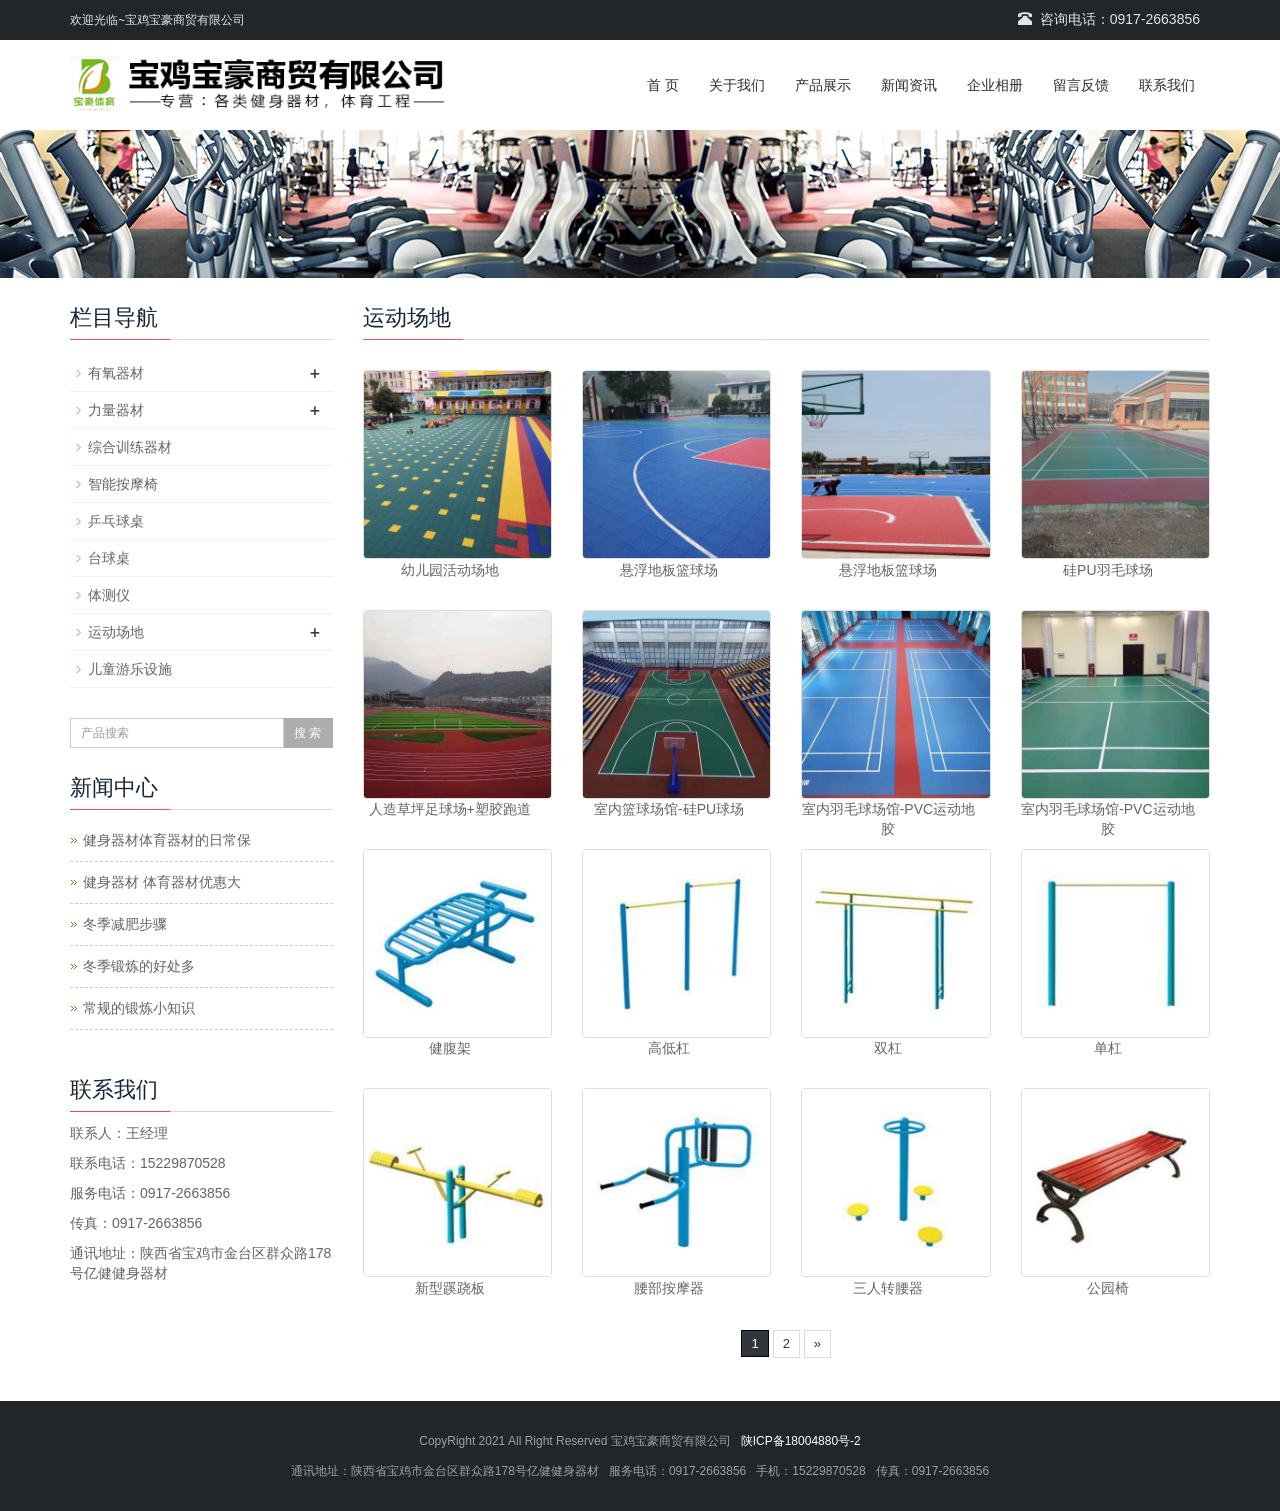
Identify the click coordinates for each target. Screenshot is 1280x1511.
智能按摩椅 (123, 484)
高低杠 (669, 1048)
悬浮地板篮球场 (669, 570)
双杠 (888, 1048)
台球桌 (109, 558)
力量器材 (116, 410)
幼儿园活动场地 (450, 570)
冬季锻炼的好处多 (139, 966)
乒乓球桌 (116, 521)
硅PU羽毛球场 (1107, 570)
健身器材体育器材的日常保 (167, 840)
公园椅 (1108, 1288)
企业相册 (995, 85)
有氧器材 (116, 373)
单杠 (1108, 1048)
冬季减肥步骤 (125, 924)
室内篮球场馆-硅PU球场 (669, 809)
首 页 (663, 85)
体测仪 (109, 595)
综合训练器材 (130, 447)
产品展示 (823, 85)
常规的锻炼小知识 (139, 1008)
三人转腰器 (888, 1288)
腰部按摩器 (669, 1288)
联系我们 (1167, 85)
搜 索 (307, 733)
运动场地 (116, 632)
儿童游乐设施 (130, 669)
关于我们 (737, 85)
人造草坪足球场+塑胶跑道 (450, 809)
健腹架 (450, 1048)
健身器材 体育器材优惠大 (162, 882)
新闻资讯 (909, 85)
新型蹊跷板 (450, 1288)
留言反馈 (1081, 85)
